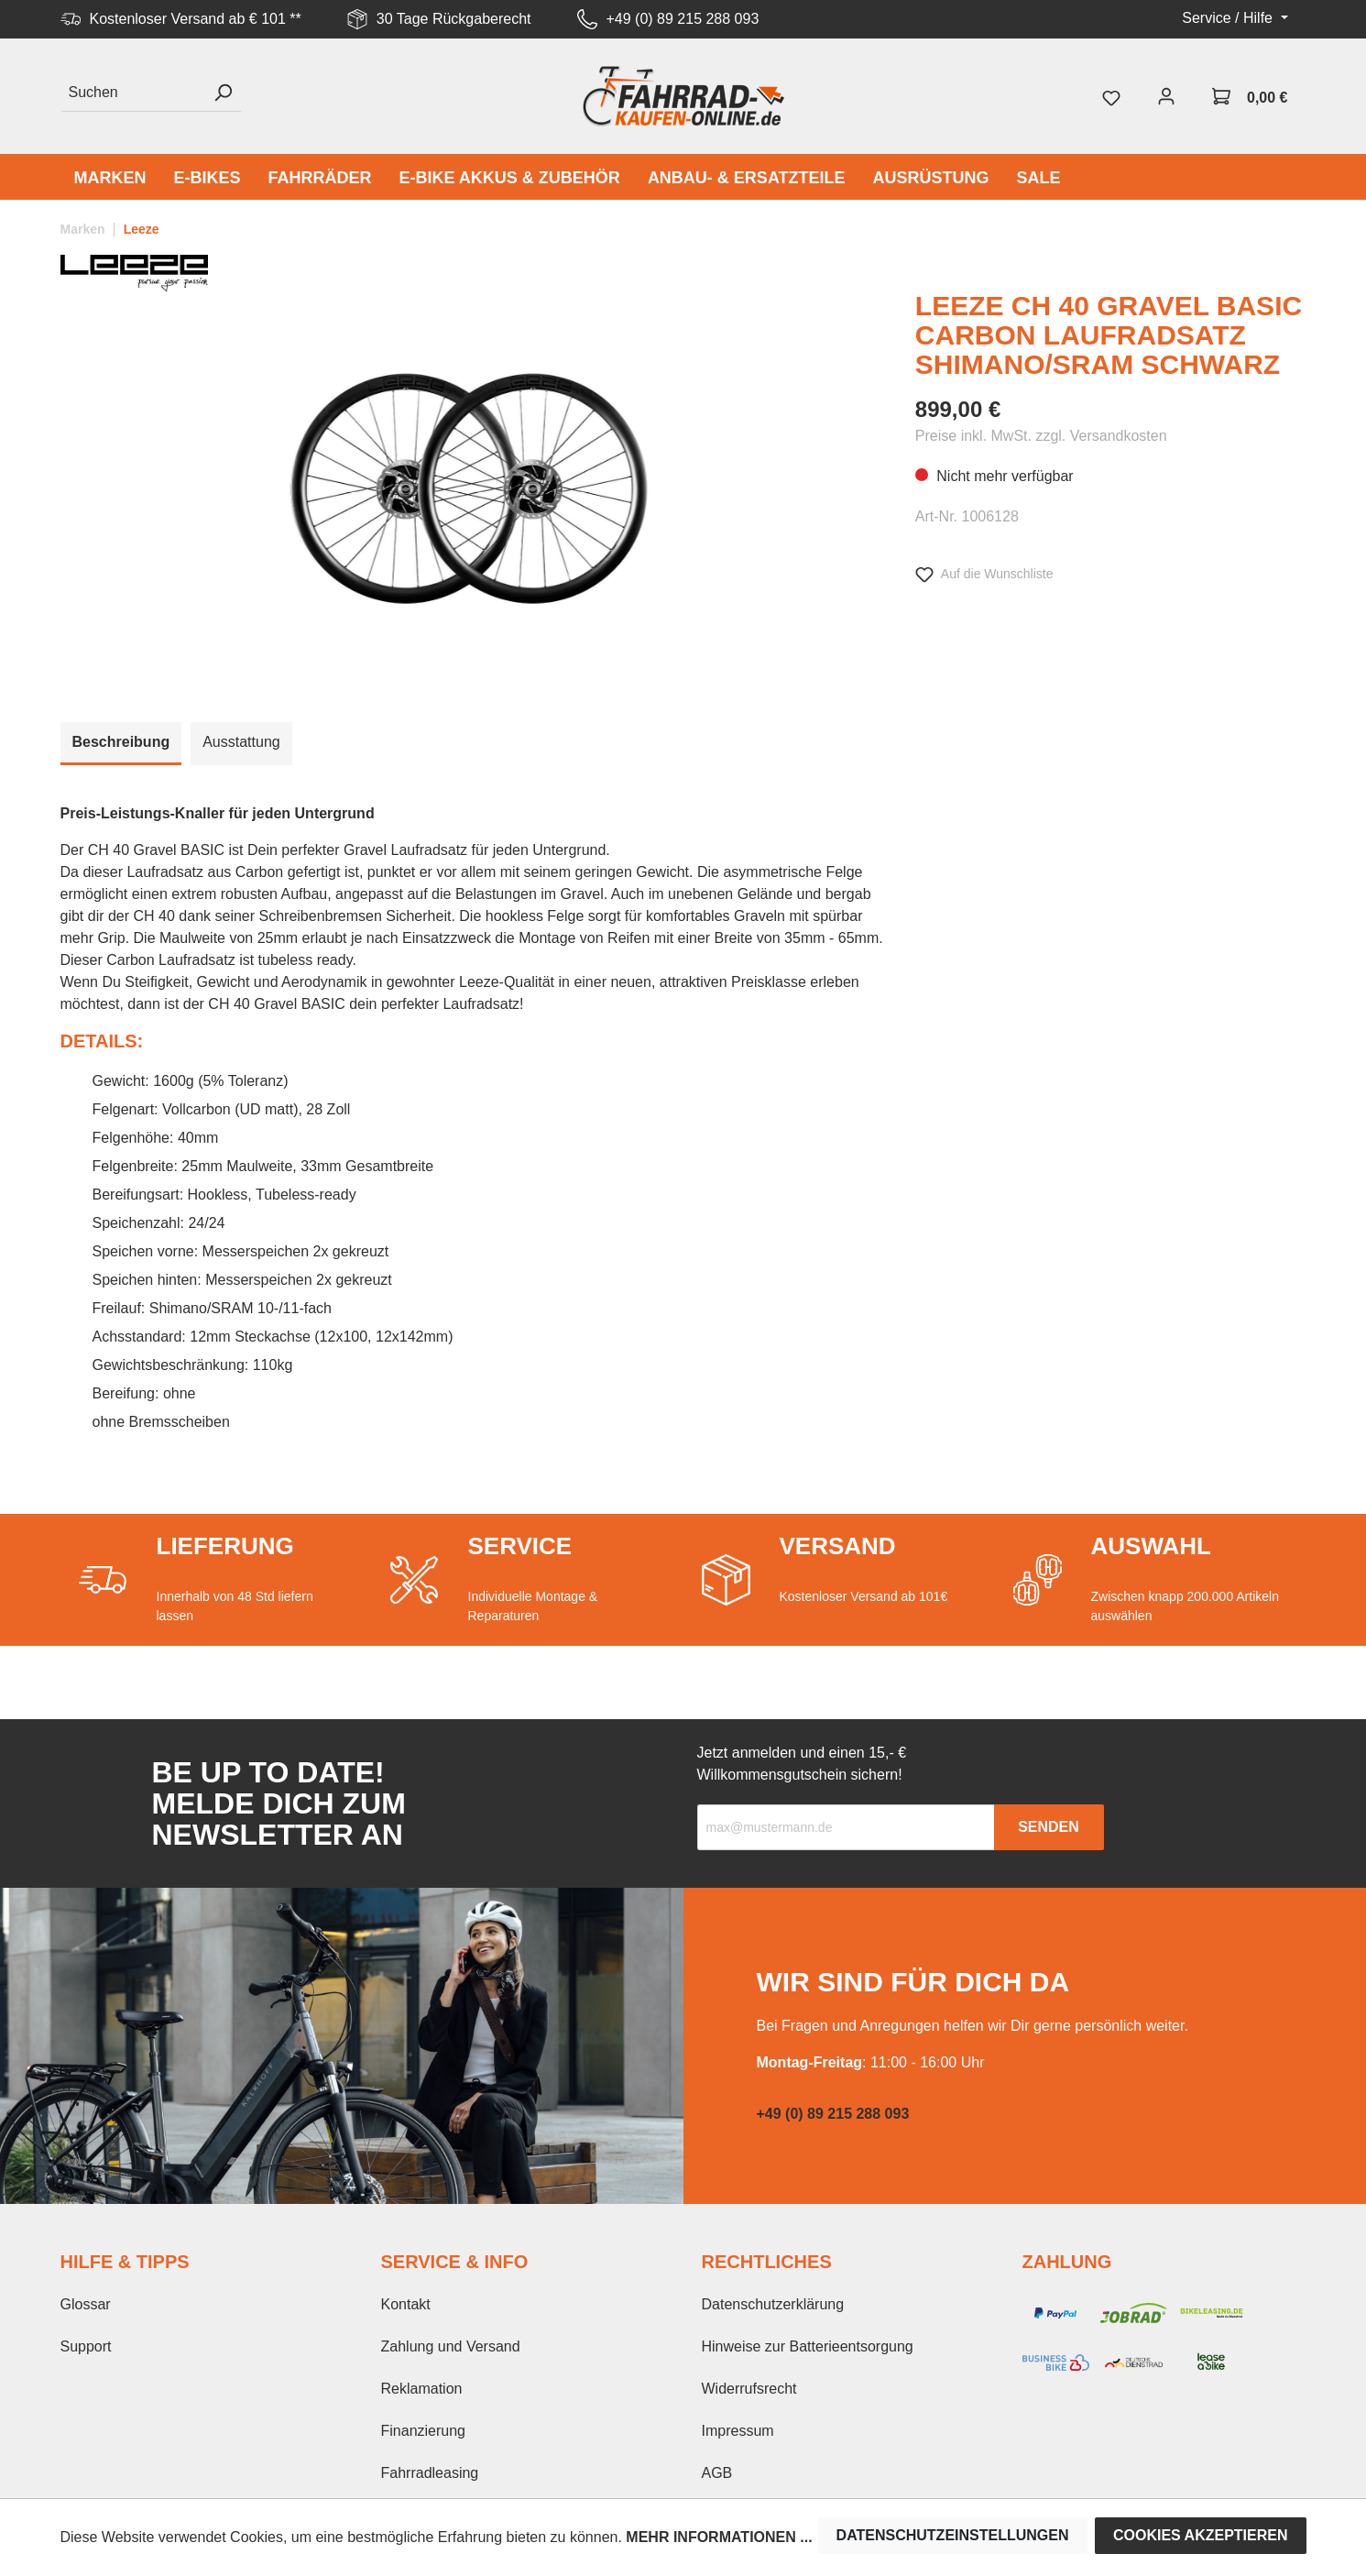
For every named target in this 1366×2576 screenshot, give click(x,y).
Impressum (738, 2431)
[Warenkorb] (1250, 96)
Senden (1048, 1827)
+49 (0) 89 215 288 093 (683, 19)
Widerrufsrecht (749, 2388)
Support (86, 2346)
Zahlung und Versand (450, 2346)
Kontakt (406, 2304)
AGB (717, 2473)
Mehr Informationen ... (719, 2537)
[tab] (121, 743)
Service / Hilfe (1229, 18)
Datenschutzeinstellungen (952, 2535)
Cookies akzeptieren (1200, 2535)
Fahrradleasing (430, 2473)
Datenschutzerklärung (773, 2304)
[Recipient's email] (846, 1827)
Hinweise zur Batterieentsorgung (807, 2346)
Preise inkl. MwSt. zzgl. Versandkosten (1041, 436)
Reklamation (422, 2388)
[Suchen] (132, 93)
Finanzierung (423, 2431)
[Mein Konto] (1166, 96)
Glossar (85, 2304)
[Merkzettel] (1111, 96)
